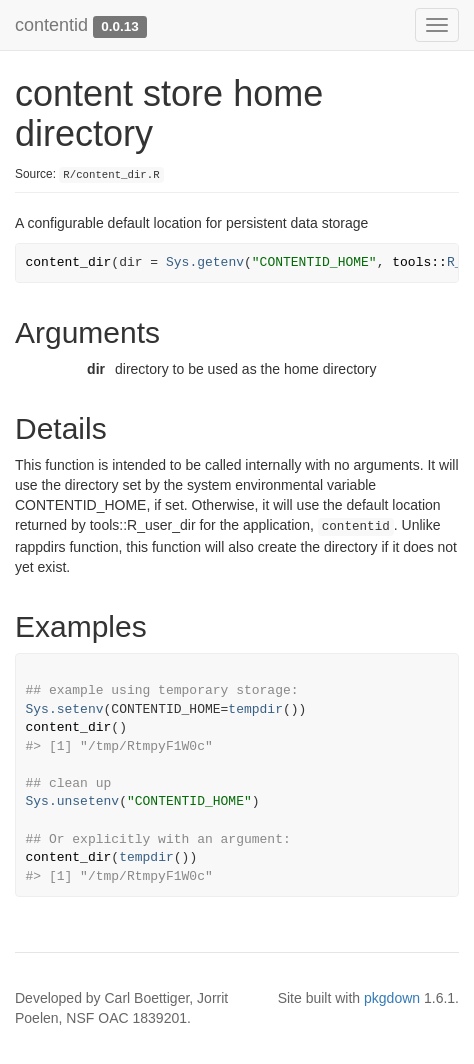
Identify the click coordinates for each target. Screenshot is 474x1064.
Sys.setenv (65, 709)
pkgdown (392, 998)
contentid (51, 25)
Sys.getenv (205, 262)
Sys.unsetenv (73, 801)
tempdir (255, 709)
